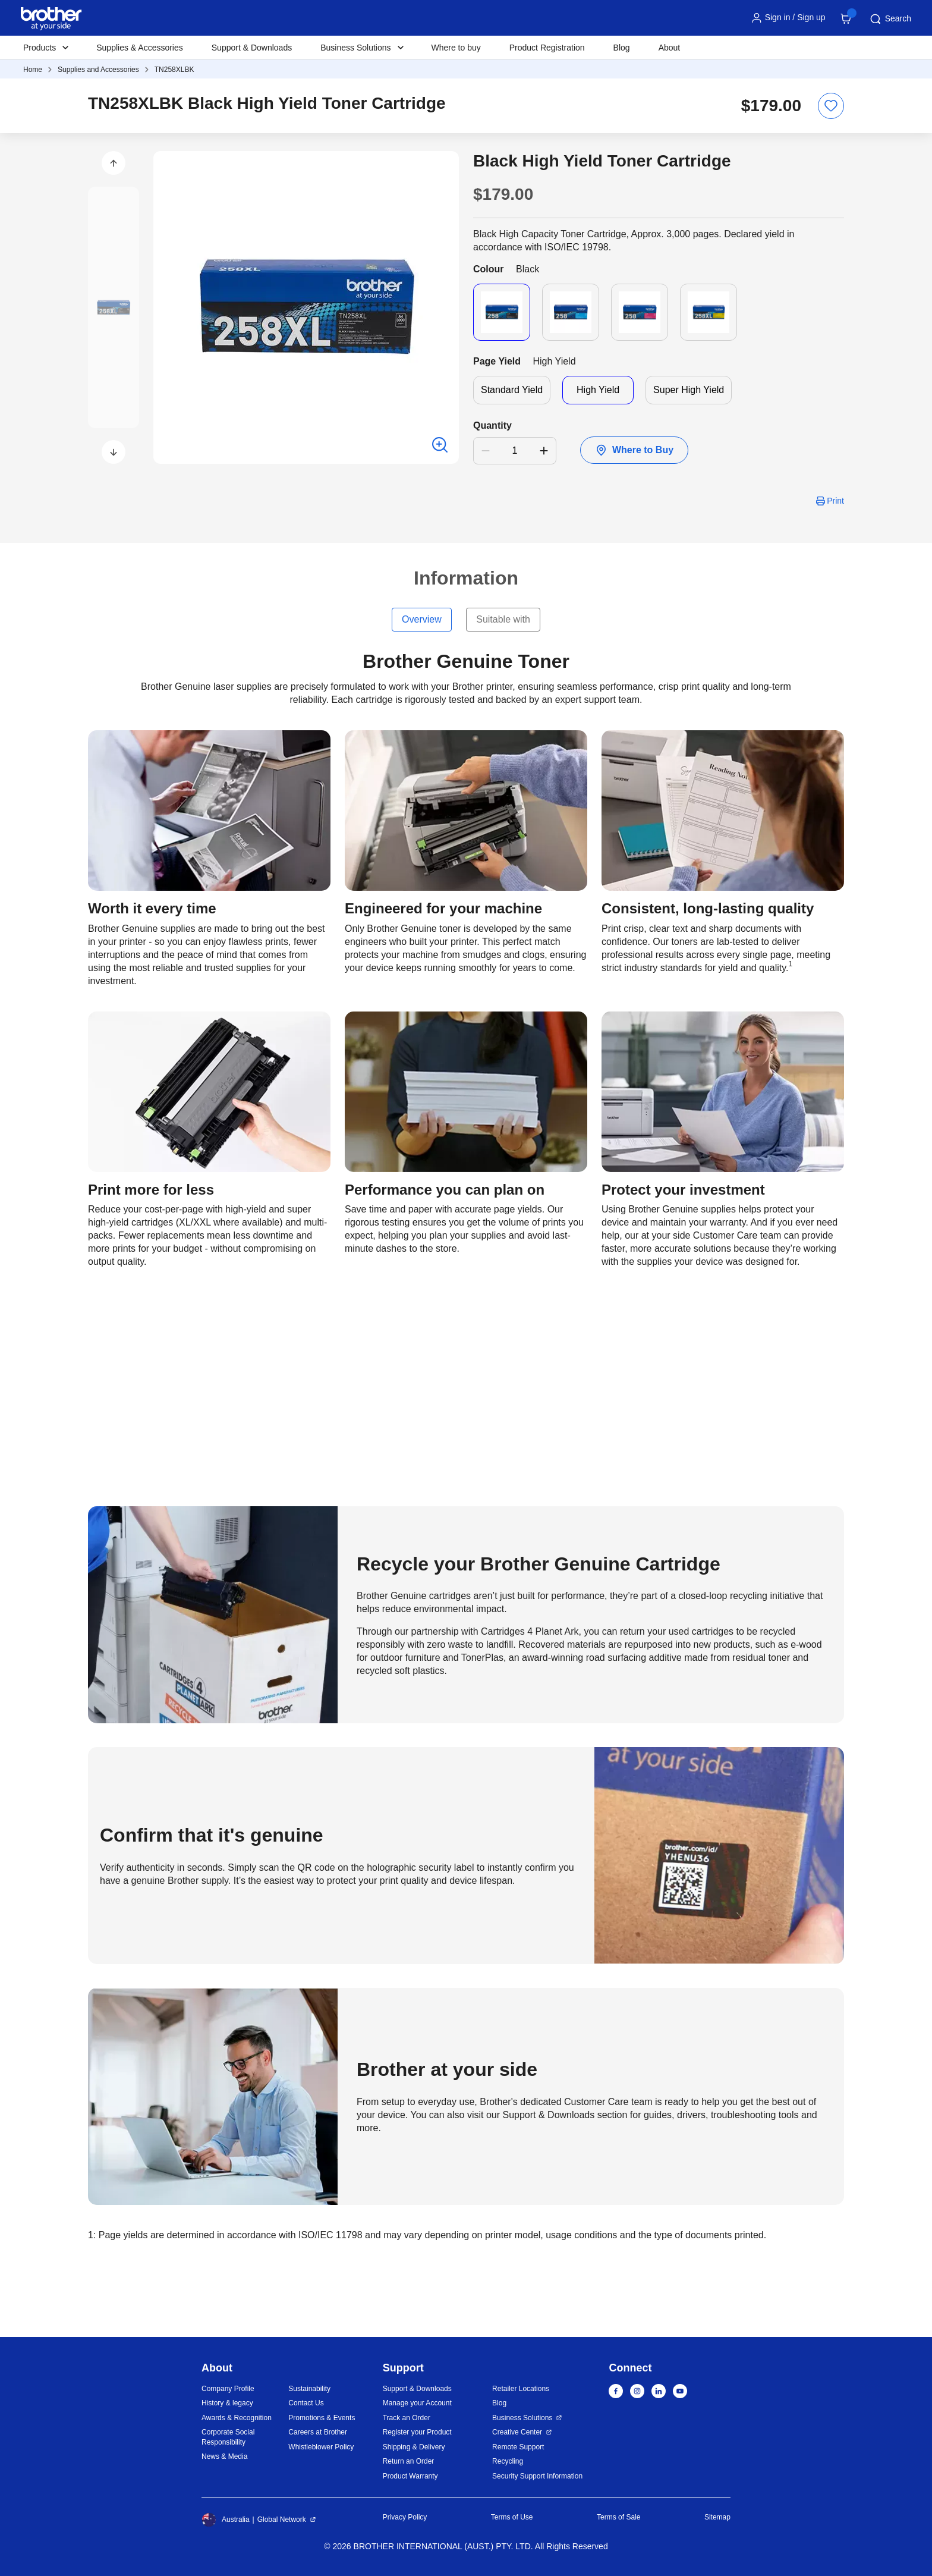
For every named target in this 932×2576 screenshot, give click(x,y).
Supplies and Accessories (98, 69)
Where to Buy (634, 450)
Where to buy (456, 47)
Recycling (507, 2461)
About (670, 47)
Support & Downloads (252, 47)
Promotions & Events (321, 2418)
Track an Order (406, 2418)
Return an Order (408, 2461)
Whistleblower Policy (321, 2447)
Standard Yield (512, 390)
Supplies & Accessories (139, 47)
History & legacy (227, 2403)
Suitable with (503, 619)
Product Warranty (410, 2476)
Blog (621, 47)
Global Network (281, 2519)
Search (889, 19)
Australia (225, 2519)
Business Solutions (522, 2418)
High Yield (598, 390)
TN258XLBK (174, 69)
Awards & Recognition (236, 2418)
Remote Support (518, 2447)
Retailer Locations (520, 2389)
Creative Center (517, 2432)
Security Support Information (537, 2476)
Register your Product (417, 2432)
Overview (422, 619)
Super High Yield (688, 390)
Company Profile (227, 2389)
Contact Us (305, 2403)
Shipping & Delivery (414, 2447)
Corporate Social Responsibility (227, 2437)
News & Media (224, 2456)
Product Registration (547, 47)
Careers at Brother (317, 2432)
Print (835, 500)
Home (32, 69)
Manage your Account (417, 2403)
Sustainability (309, 2389)
